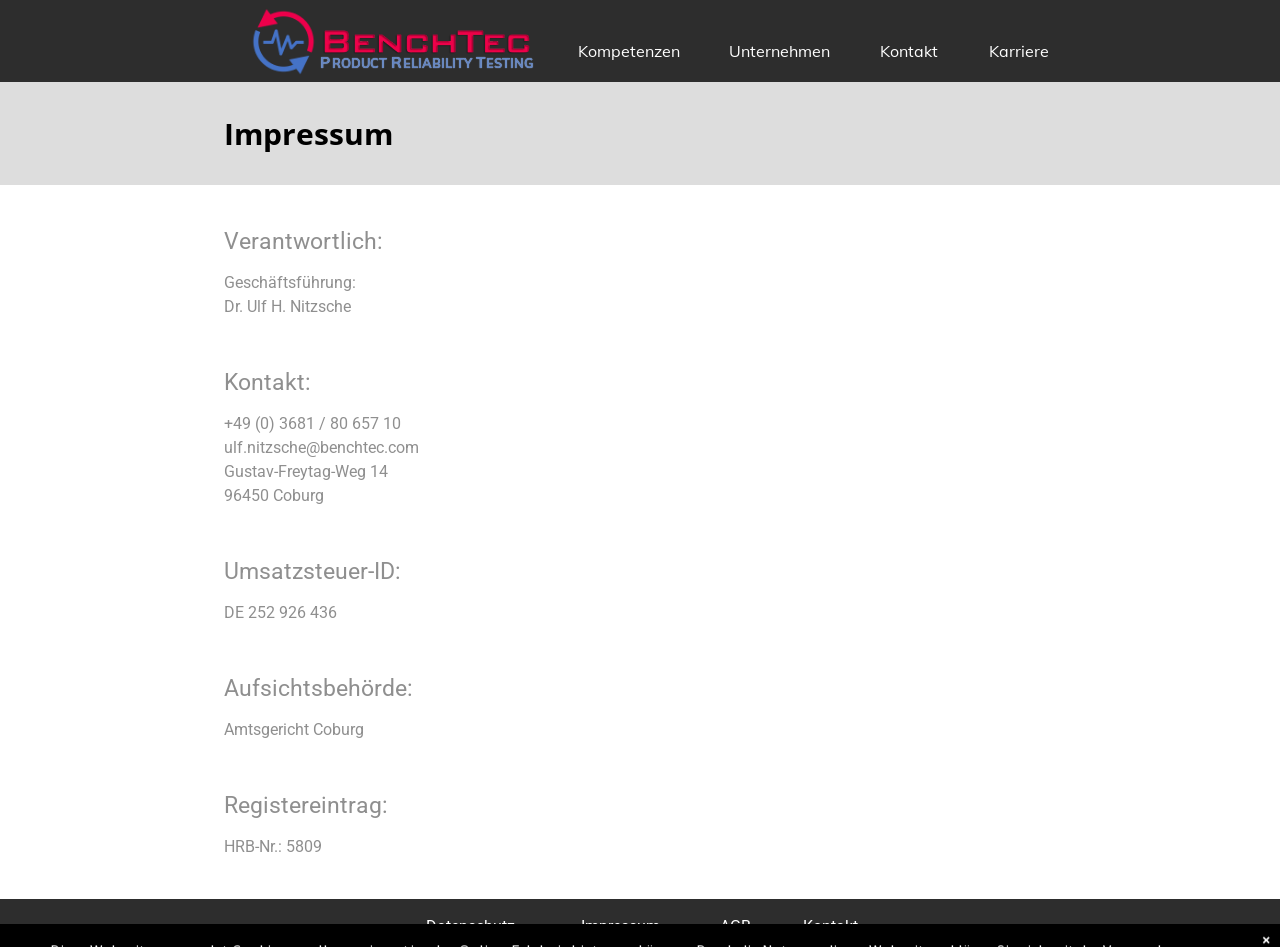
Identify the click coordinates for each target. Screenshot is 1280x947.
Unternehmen (779, 51)
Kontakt (909, 51)
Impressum (620, 926)
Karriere (1019, 51)
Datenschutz (470, 926)
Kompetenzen (629, 51)
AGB (735, 926)
